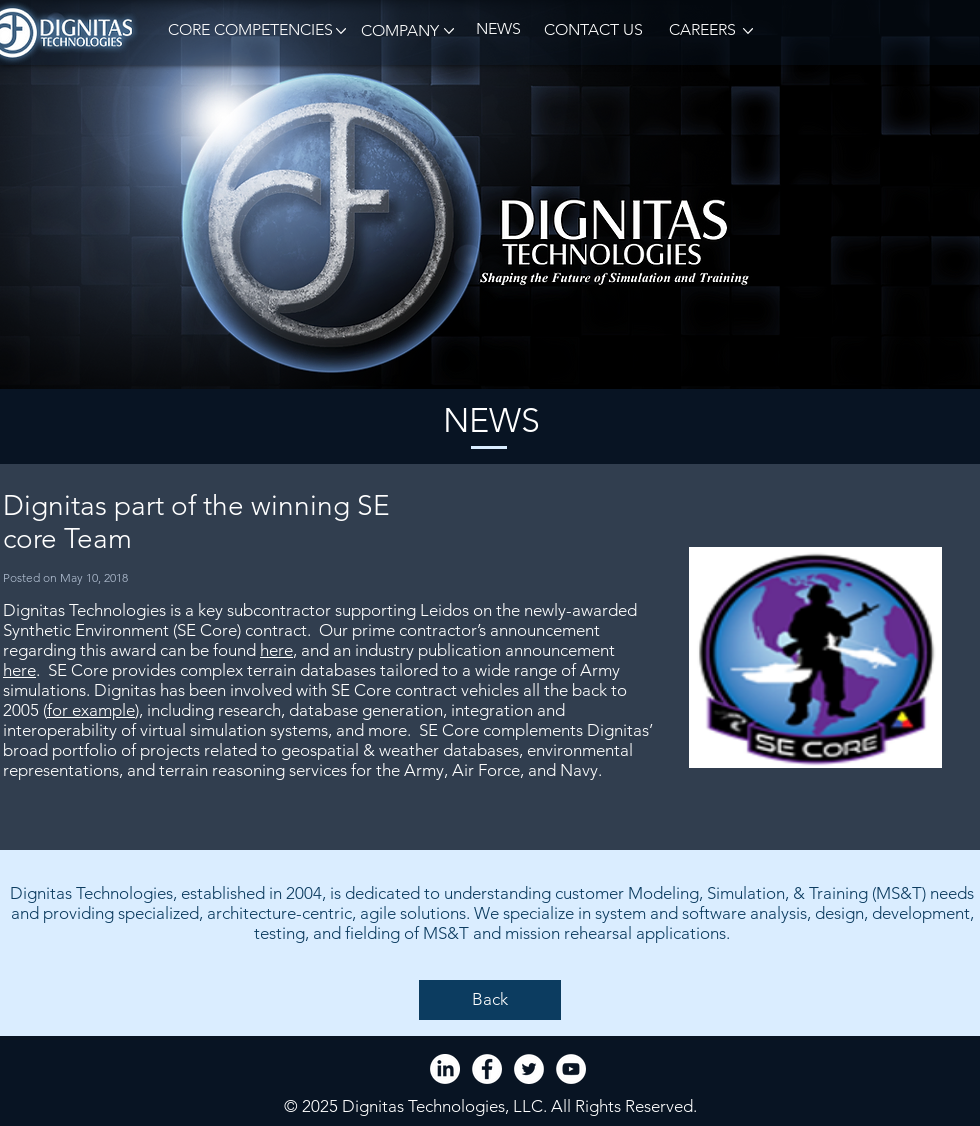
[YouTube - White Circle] (571, 1069)
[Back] (490, 1000)
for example (91, 710)
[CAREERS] (701, 30)
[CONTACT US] (593, 30)
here (276, 650)
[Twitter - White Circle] (529, 1069)
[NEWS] (498, 29)
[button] (247, 30)
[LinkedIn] (445, 1069)
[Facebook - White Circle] (487, 1069)
